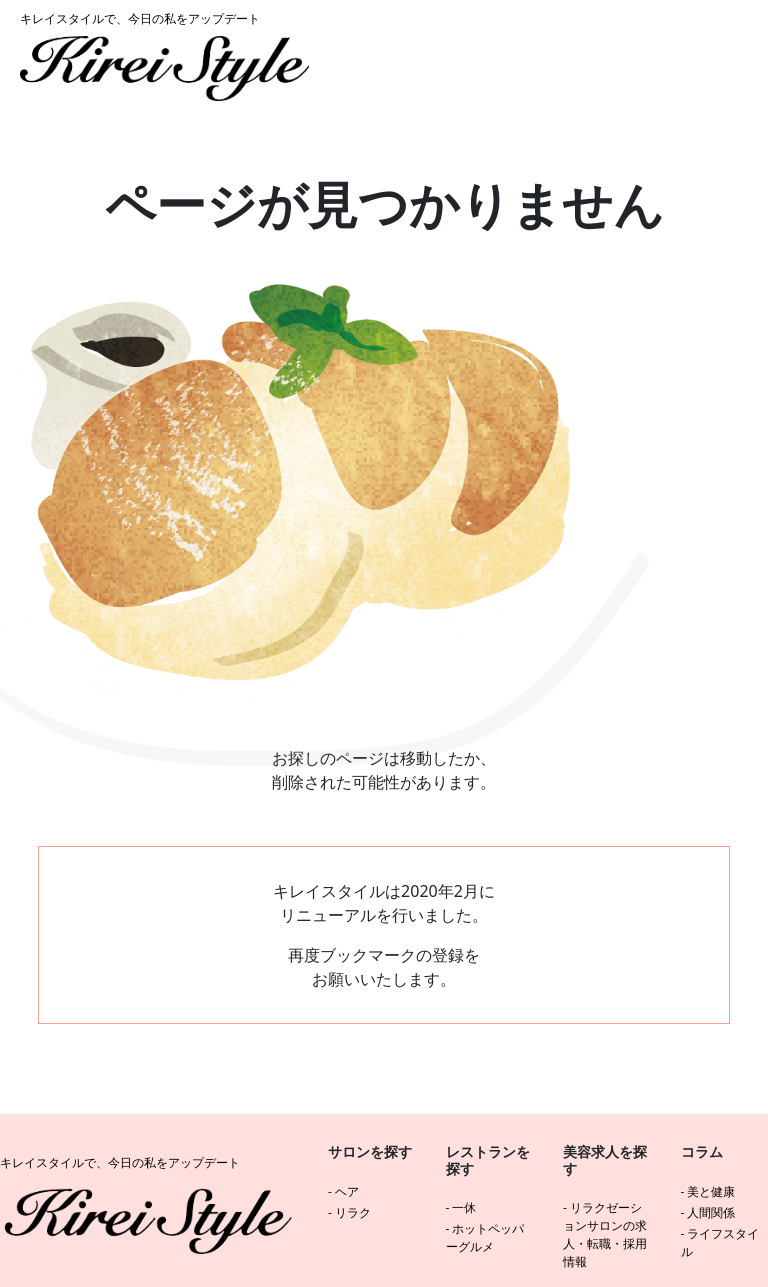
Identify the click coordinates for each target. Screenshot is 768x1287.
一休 (464, 1207)
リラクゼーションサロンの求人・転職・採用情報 (605, 1234)
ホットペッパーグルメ (485, 1237)
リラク (353, 1212)
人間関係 (711, 1212)
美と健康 (711, 1191)
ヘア (347, 1191)
